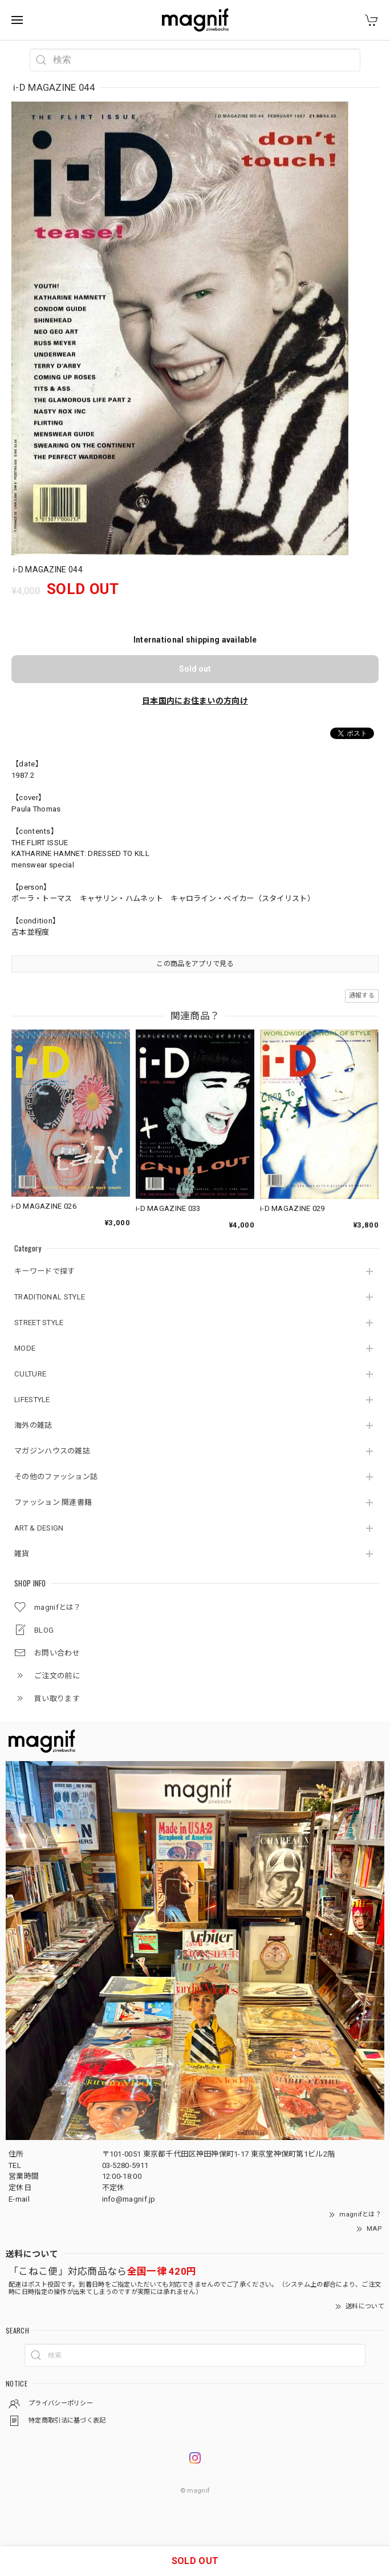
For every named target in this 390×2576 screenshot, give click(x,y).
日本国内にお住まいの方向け (195, 700)
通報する (362, 995)
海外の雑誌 (33, 1425)
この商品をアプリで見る (194, 964)
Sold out (195, 668)
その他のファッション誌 (56, 1476)
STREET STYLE (39, 1322)
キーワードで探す (44, 1271)
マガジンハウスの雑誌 (52, 1451)
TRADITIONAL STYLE (49, 1297)
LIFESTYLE (32, 1399)
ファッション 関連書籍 (53, 1502)
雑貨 (22, 1553)
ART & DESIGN (39, 1528)
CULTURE (30, 1374)
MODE (24, 1348)
